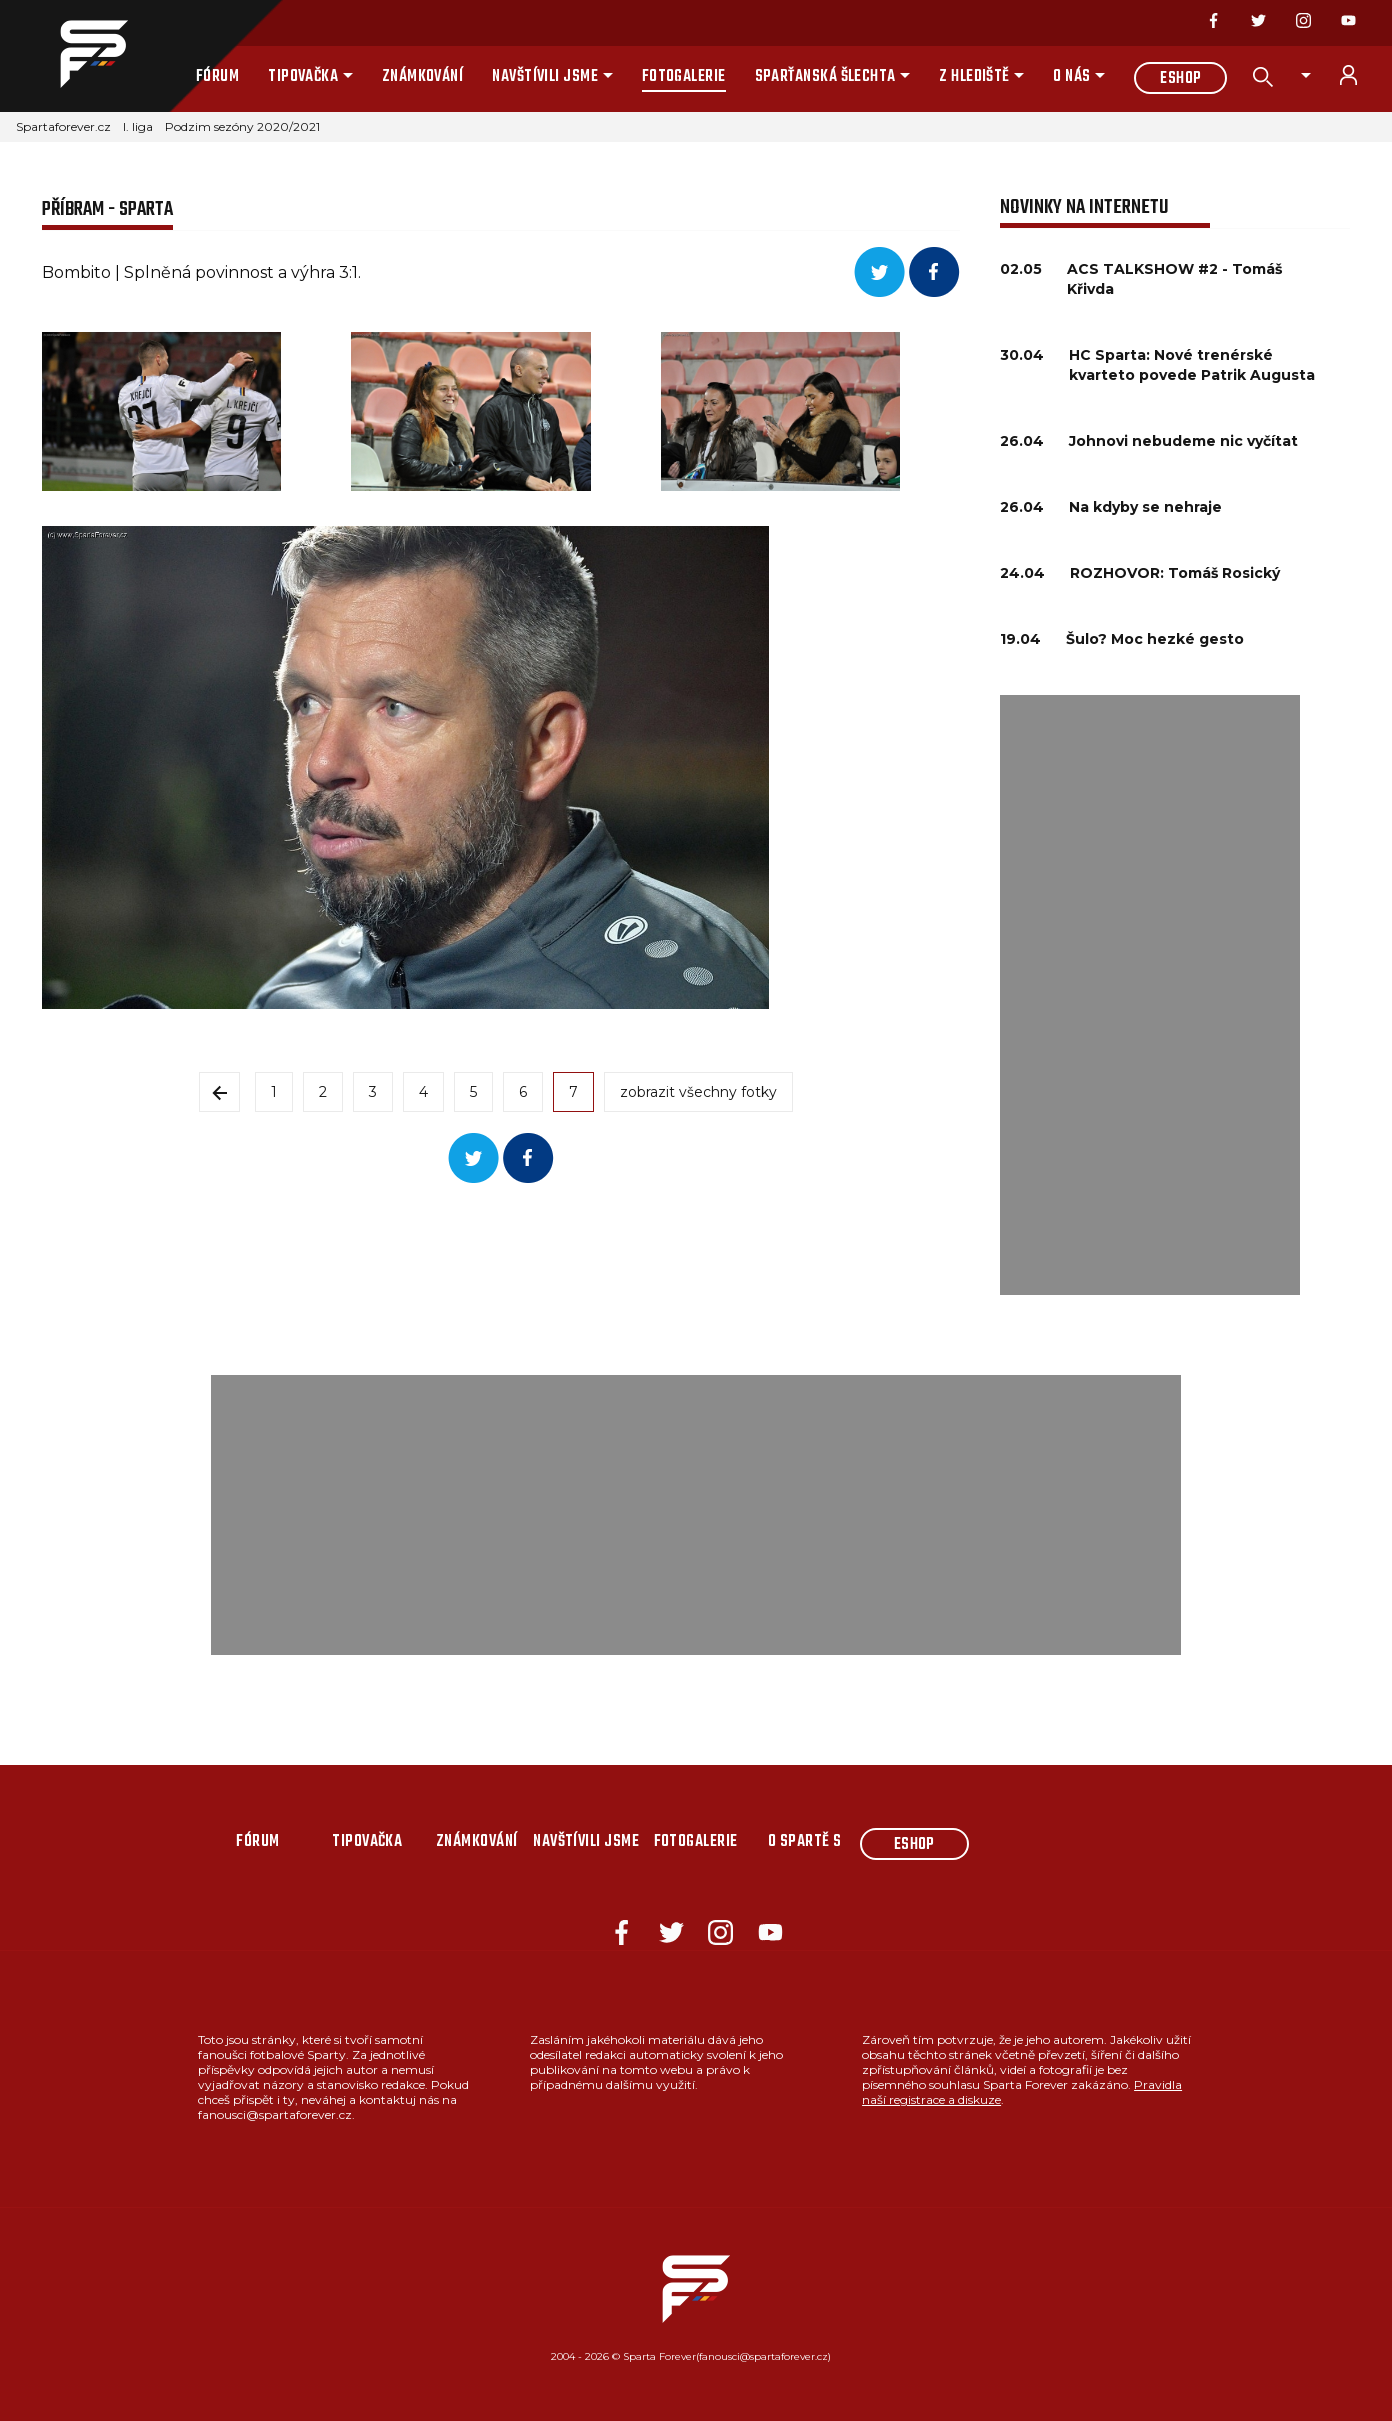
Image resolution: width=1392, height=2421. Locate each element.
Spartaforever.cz (63, 126)
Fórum (217, 77)
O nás (1071, 77)
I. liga (138, 126)
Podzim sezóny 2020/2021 (242, 126)
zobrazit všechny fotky (698, 1092)
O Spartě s (805, 1842)
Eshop (1180, 79)
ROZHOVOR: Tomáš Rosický (1175, 573)
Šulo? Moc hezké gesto (1155, 639)
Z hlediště (974, 77)
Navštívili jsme (545, 77)
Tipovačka (303, 77)
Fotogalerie (684, 77)
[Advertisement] (1150, 995)
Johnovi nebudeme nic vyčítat (1183, 441)
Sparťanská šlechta (825, 77)
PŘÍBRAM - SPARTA (107, 209)
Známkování (423, 77)
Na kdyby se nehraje (1145, 507)
